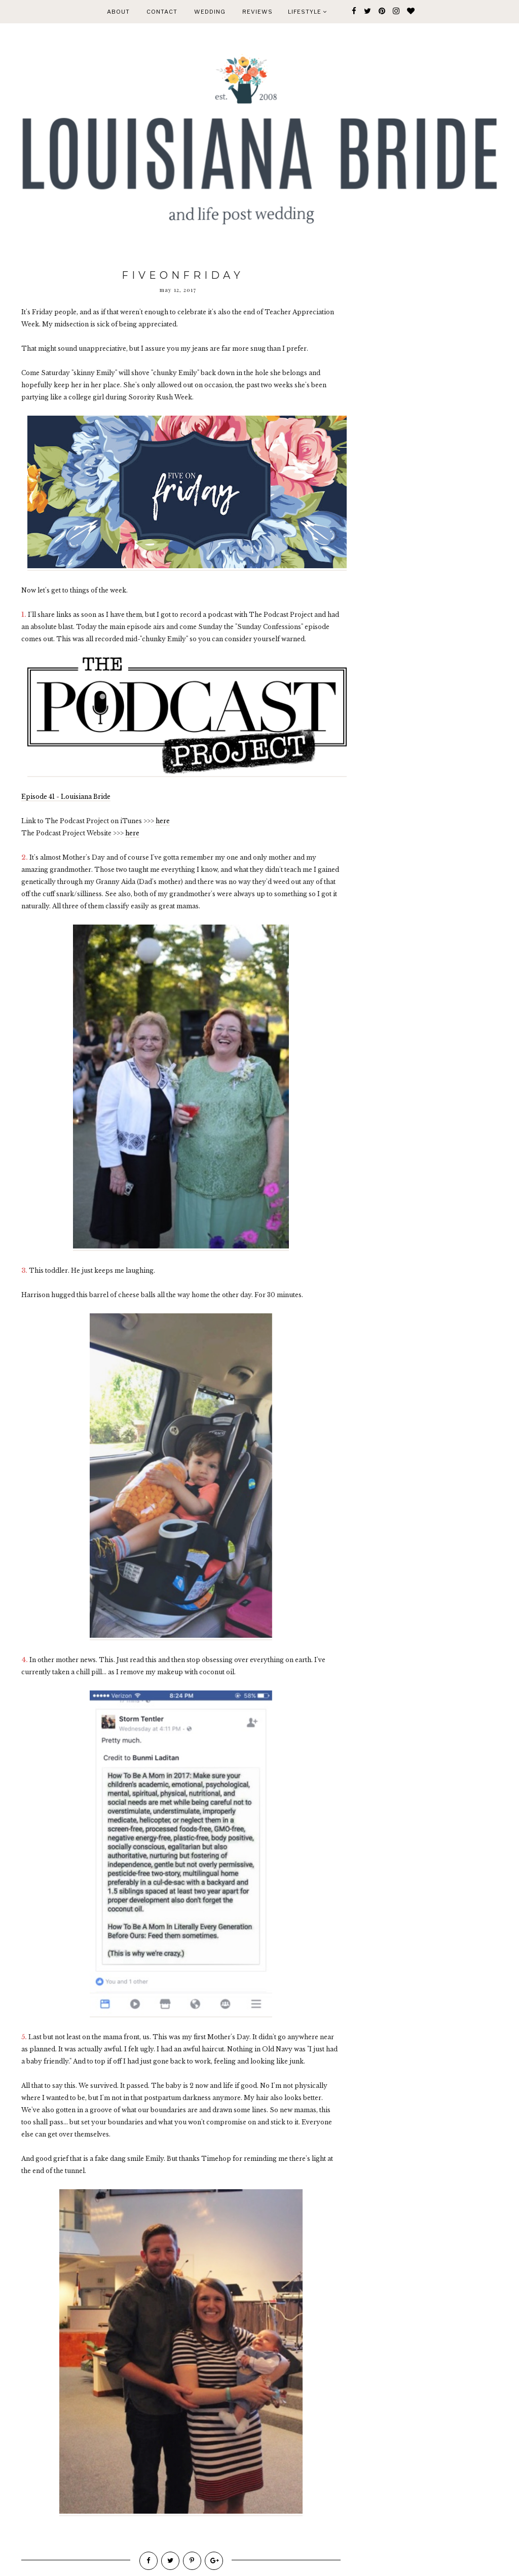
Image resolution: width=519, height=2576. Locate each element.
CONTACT (161, 11)
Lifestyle (307, 11)
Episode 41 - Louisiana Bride (65, 796)
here (163, 821)
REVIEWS (257, 11)
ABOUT (118, 11)
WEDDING (210, 11)
